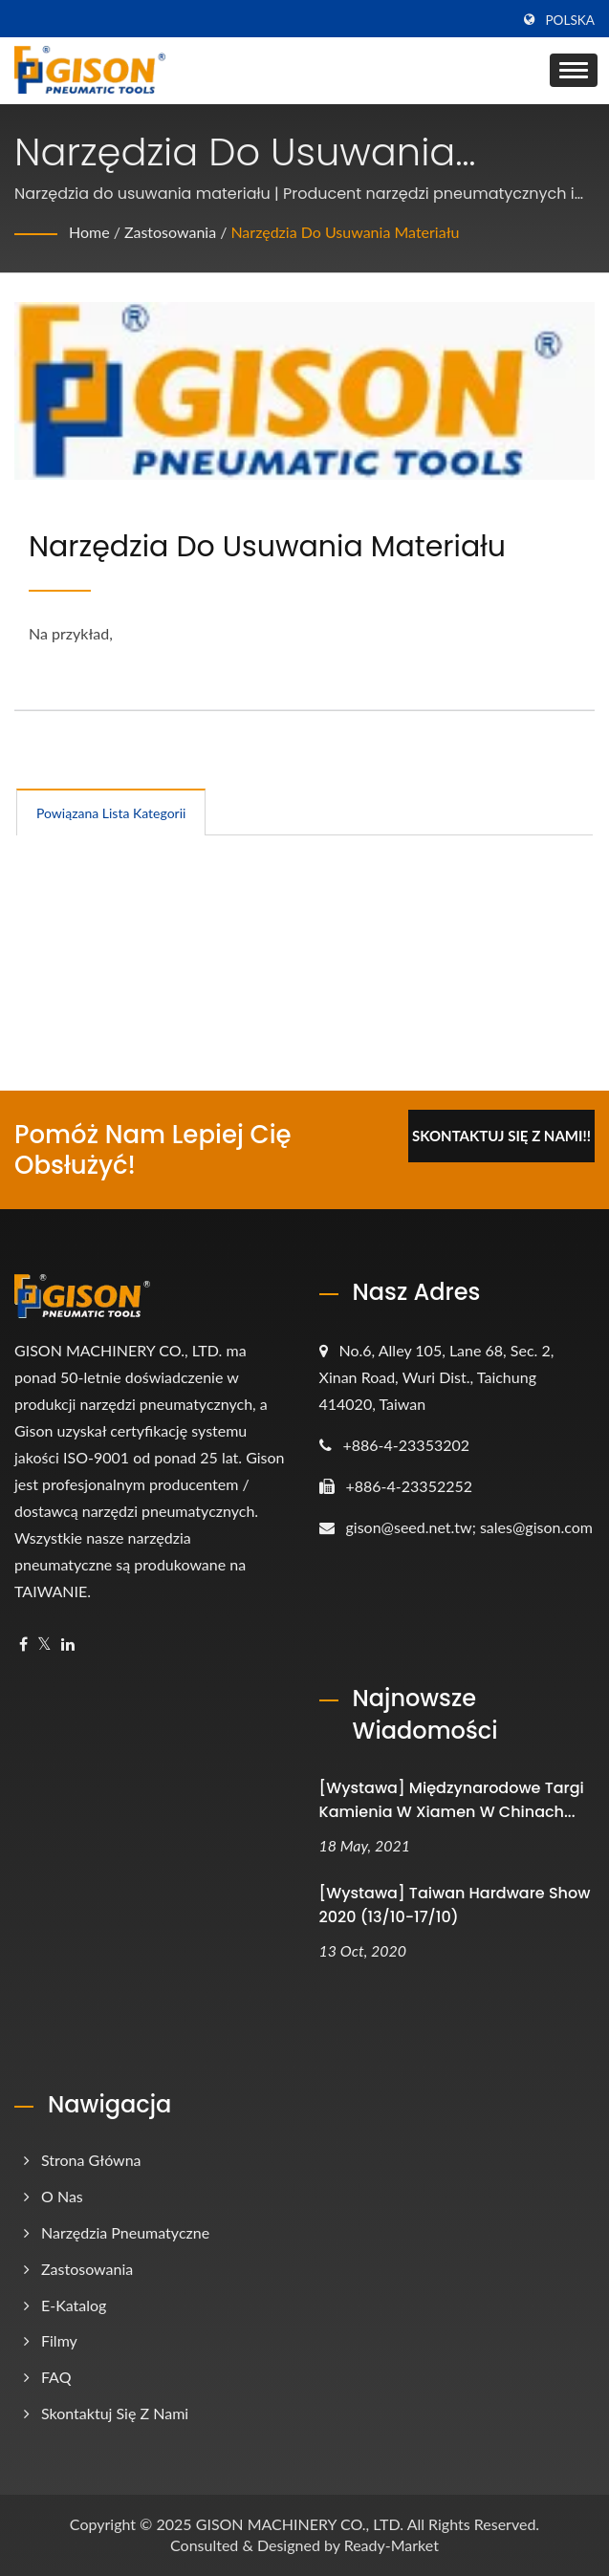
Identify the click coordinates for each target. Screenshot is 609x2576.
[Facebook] (23, 1645)
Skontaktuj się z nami (114, 2413)
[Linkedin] (68, 1645)
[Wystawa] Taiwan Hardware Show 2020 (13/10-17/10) (455, 1905)
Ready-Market (391, 2545)
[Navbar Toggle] (574, 70)
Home (89, 232)
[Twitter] (44, 1645)
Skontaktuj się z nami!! (501, 1135)
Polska (570, 20)
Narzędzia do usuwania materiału (344, 232)
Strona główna (91, 2160)
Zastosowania (170, 232)
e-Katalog (73, 2305)
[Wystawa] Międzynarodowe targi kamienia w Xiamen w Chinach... (451, 1800)
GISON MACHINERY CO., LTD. (299, 2524)
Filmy (59, 2340)
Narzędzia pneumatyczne (125, 2232)
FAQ (56, 2377)
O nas (62, 2196)
